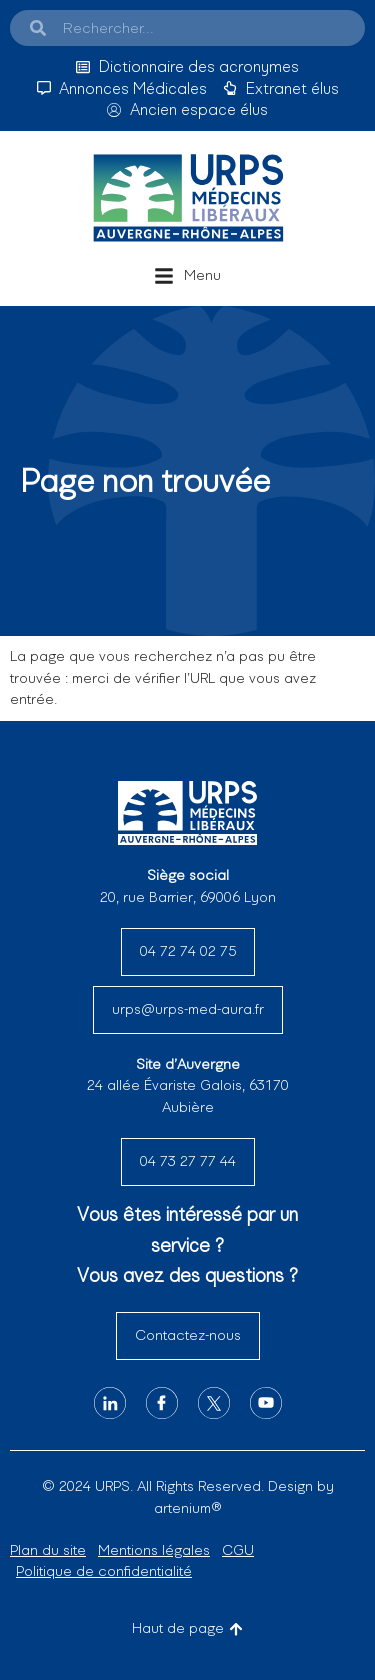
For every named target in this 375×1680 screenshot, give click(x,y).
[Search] (38, 28)
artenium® (187, 1508)
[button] (187, 276)
